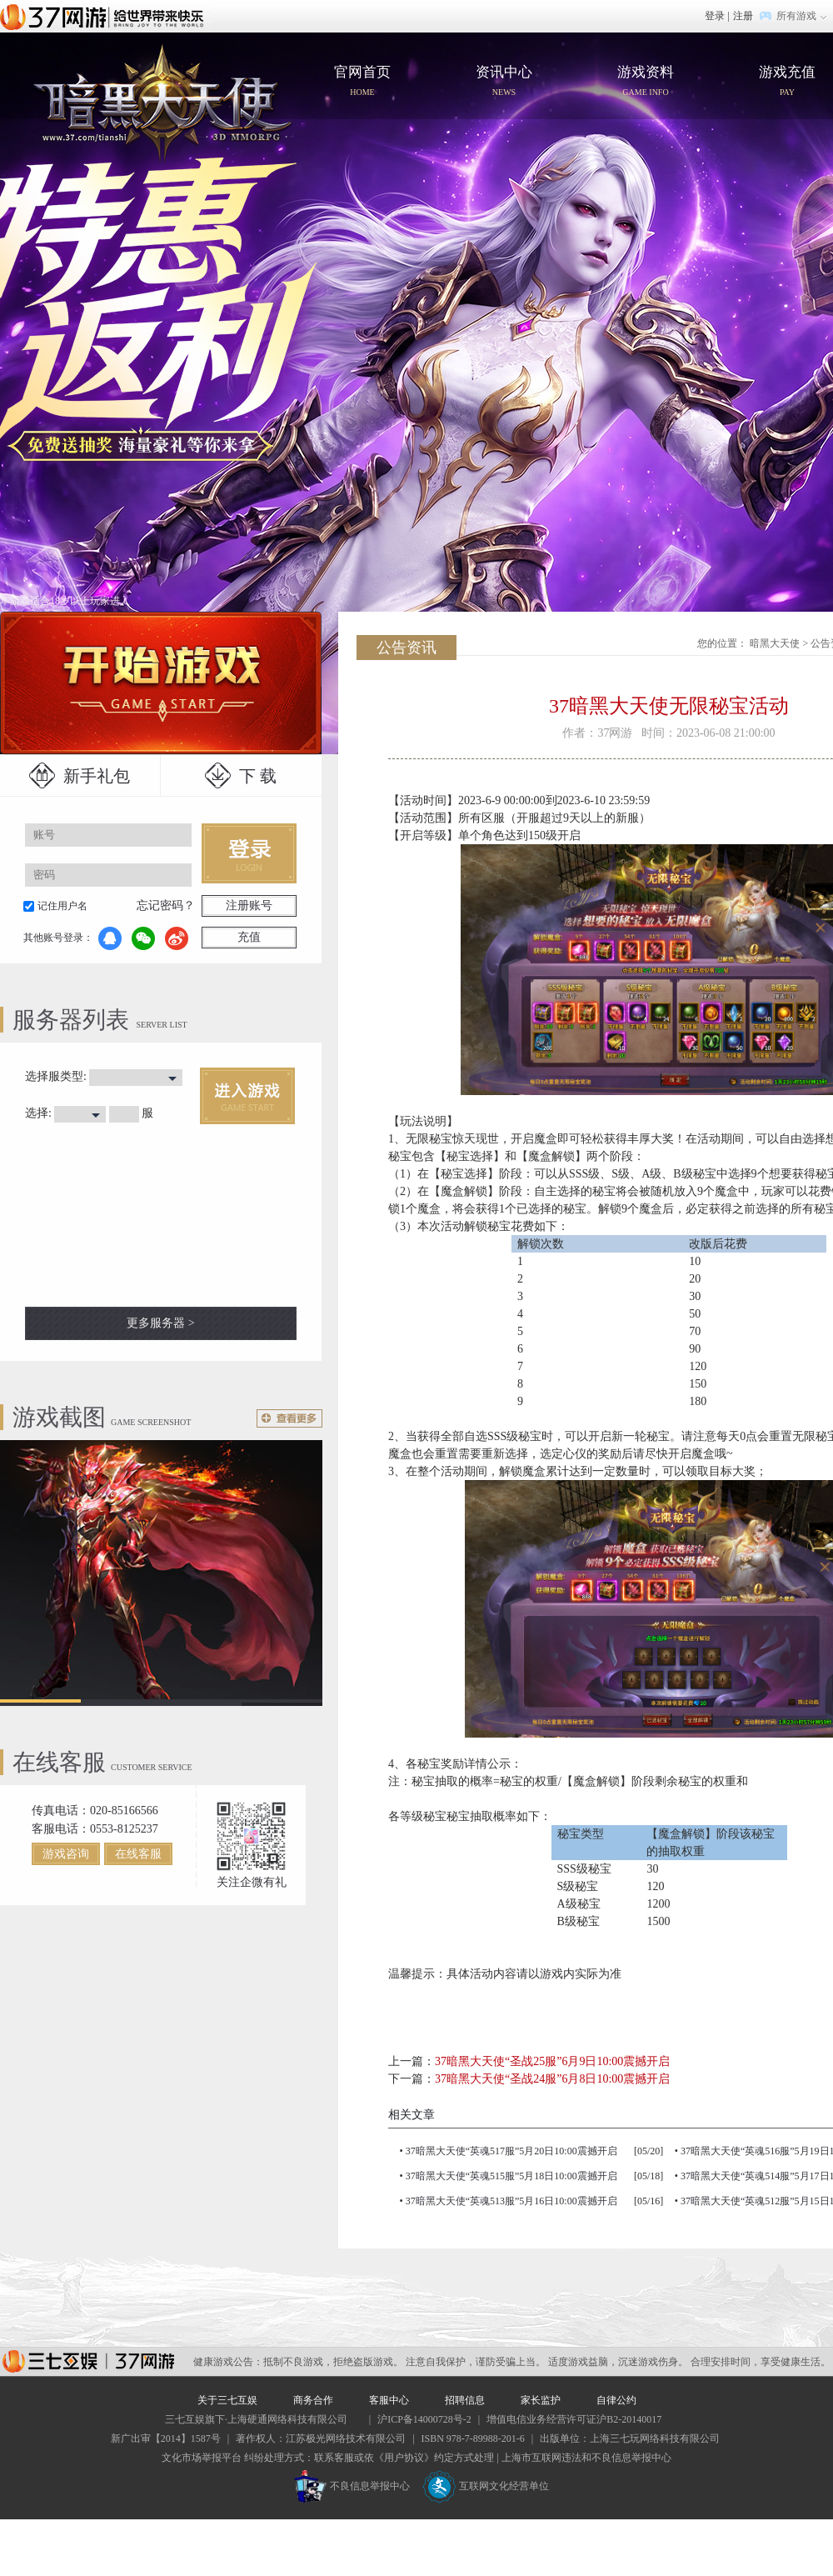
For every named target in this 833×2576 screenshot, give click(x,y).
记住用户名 (62, 906)
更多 (289, 1418)
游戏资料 (645, 82)
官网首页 (162, 102)
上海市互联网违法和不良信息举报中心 (586, 2457)
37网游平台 (88, 2361)
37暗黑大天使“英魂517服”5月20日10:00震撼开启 (511, 2151)
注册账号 (249, 905)
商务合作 (313, 2400)
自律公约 (616, 2400)
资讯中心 (504, 82)
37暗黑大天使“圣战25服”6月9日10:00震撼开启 (552, 2061)
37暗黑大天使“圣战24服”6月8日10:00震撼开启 (552, 2079)
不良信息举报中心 (352, 2486)
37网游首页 (106, 16)
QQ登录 (110, 938)
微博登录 (176, 938)
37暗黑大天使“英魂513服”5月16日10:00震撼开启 (511, 2201)
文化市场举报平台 (202, 2457)
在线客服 (138, 1854)
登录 (715, 16)
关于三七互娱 (227, 2400)
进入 (247, 1096)
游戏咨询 (65, 1854)
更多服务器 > (160, 1323)
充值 (249, 937)
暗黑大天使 (775, 643)
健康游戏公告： (228, 2362)
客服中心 (389, 2400)
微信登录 (143, 938)
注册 (743, 16)
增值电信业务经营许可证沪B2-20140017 (573, 2419)
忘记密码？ (166, 905)
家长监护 (541, 2400)
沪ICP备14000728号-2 (424, 2419)
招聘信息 (465, 2400)
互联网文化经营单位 (485, 2486)
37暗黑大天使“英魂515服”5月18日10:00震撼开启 (511, 2176)
